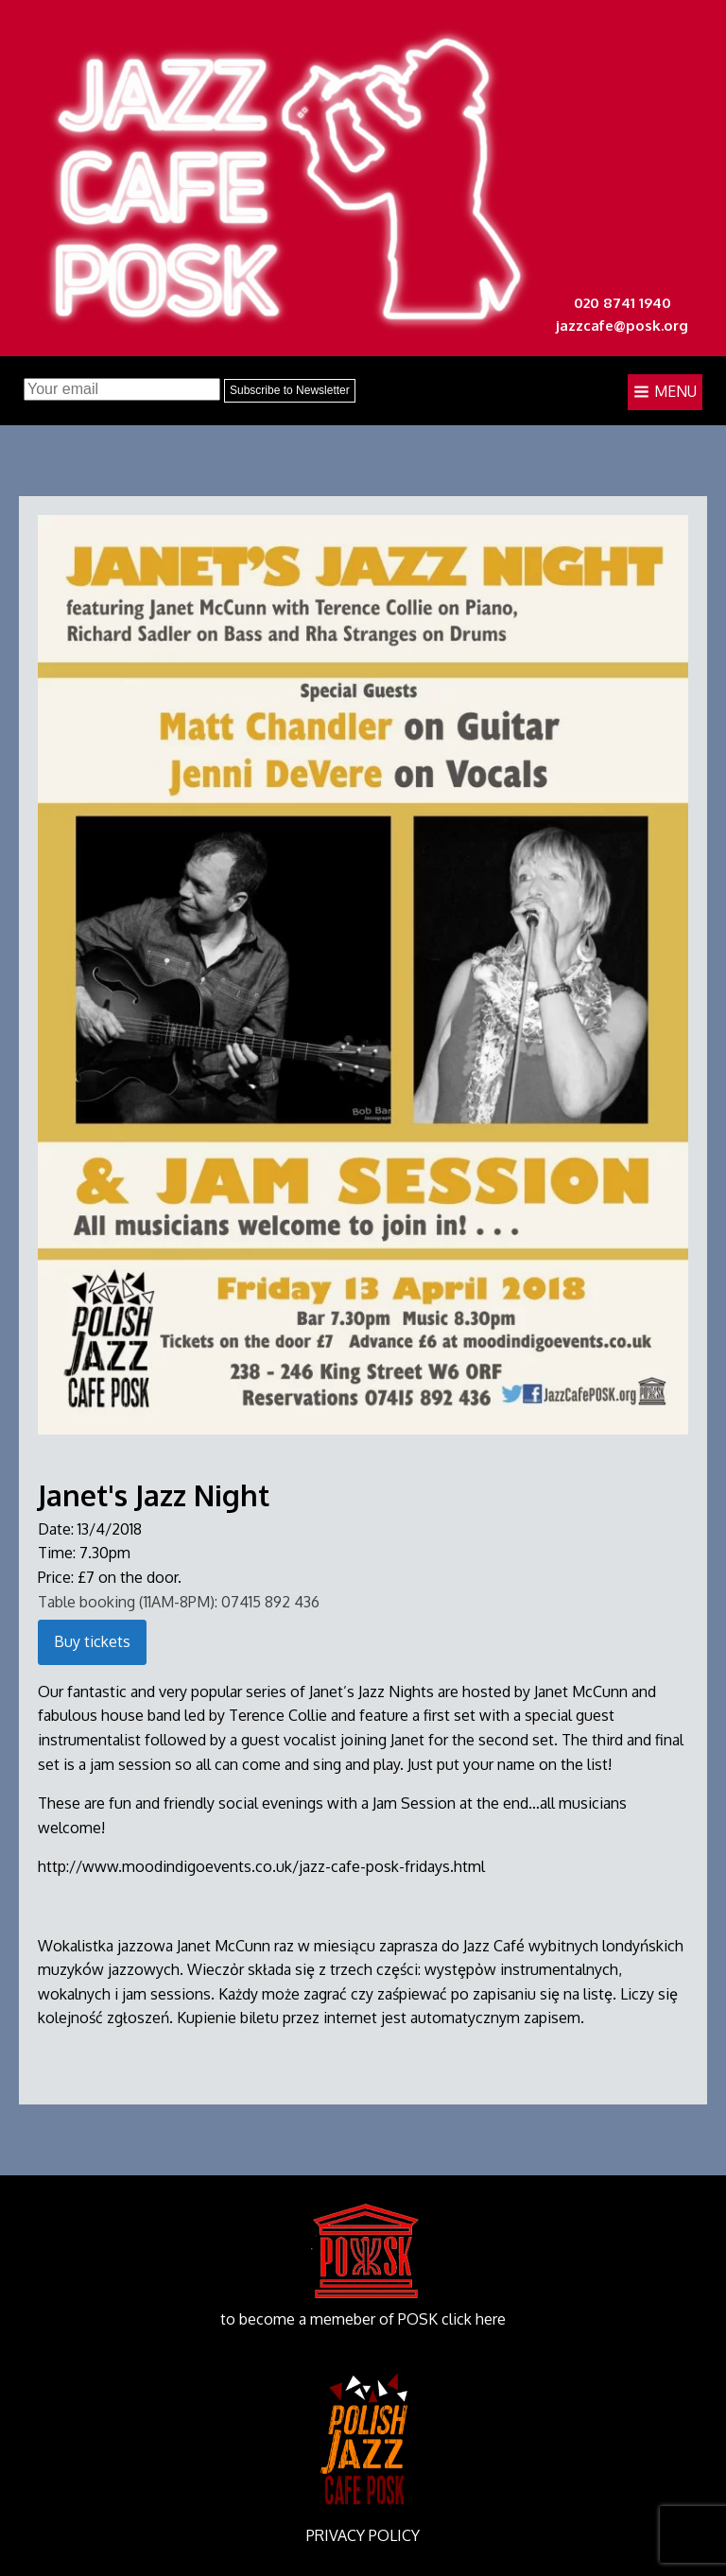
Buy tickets (92, 1641)
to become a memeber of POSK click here (363, 2319)
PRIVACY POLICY (363, 2535)
